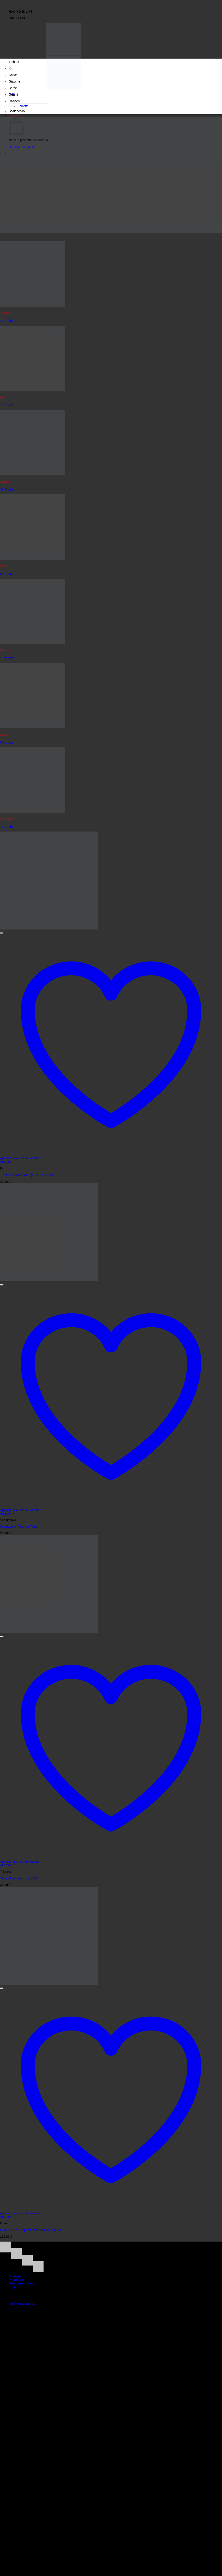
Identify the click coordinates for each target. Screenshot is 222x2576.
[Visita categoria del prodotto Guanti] (111, 703)
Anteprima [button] (7, 1161)
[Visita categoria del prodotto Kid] (111, 366)
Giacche (14, 81)
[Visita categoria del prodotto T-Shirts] (111, 281)
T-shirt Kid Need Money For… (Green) (26, 1175)
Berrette (23, 106)
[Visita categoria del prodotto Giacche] (111, 619)
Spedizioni (16, 2276)
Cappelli (14, 101)
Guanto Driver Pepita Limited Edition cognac (31, 2230)
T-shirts (14, 62)
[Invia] (10, 106)
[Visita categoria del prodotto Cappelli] (111, 450)
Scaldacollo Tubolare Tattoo (19, 1526)
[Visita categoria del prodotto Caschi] (111, 534)
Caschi (13, 75)
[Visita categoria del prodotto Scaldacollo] (111, 787)
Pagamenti (16, 2280)
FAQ (12, 2287)
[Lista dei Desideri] (1, 933)
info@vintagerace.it (21, 2303)
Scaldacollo (17, 111)
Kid (11, 68)
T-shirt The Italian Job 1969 (19, 1878)
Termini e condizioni (22, 2283)
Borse (13, 88)
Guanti (13, 94)
